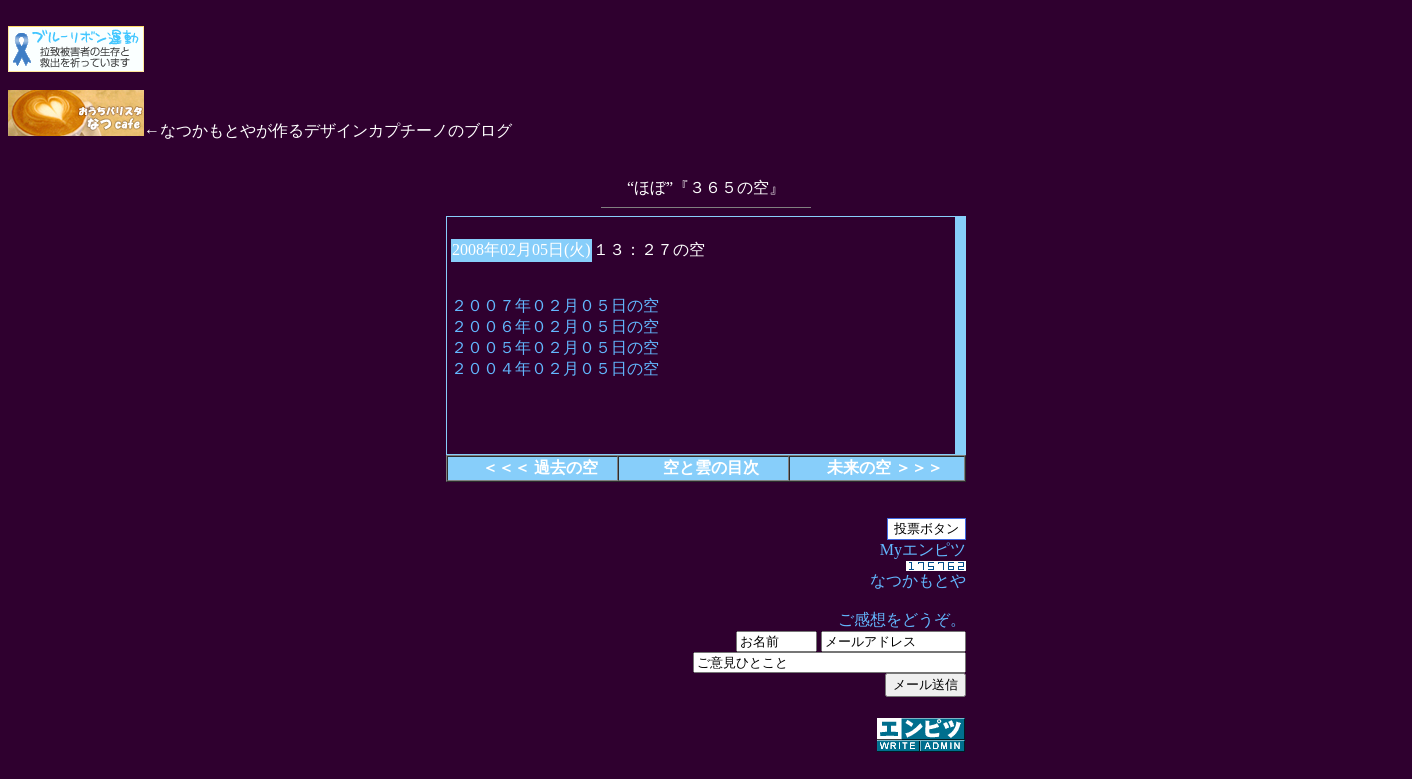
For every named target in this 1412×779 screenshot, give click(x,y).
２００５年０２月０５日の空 (555, 347)
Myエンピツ (706, 648)
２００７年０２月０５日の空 (555, 305)
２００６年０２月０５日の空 (555, 326)
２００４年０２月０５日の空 (555, 368)
